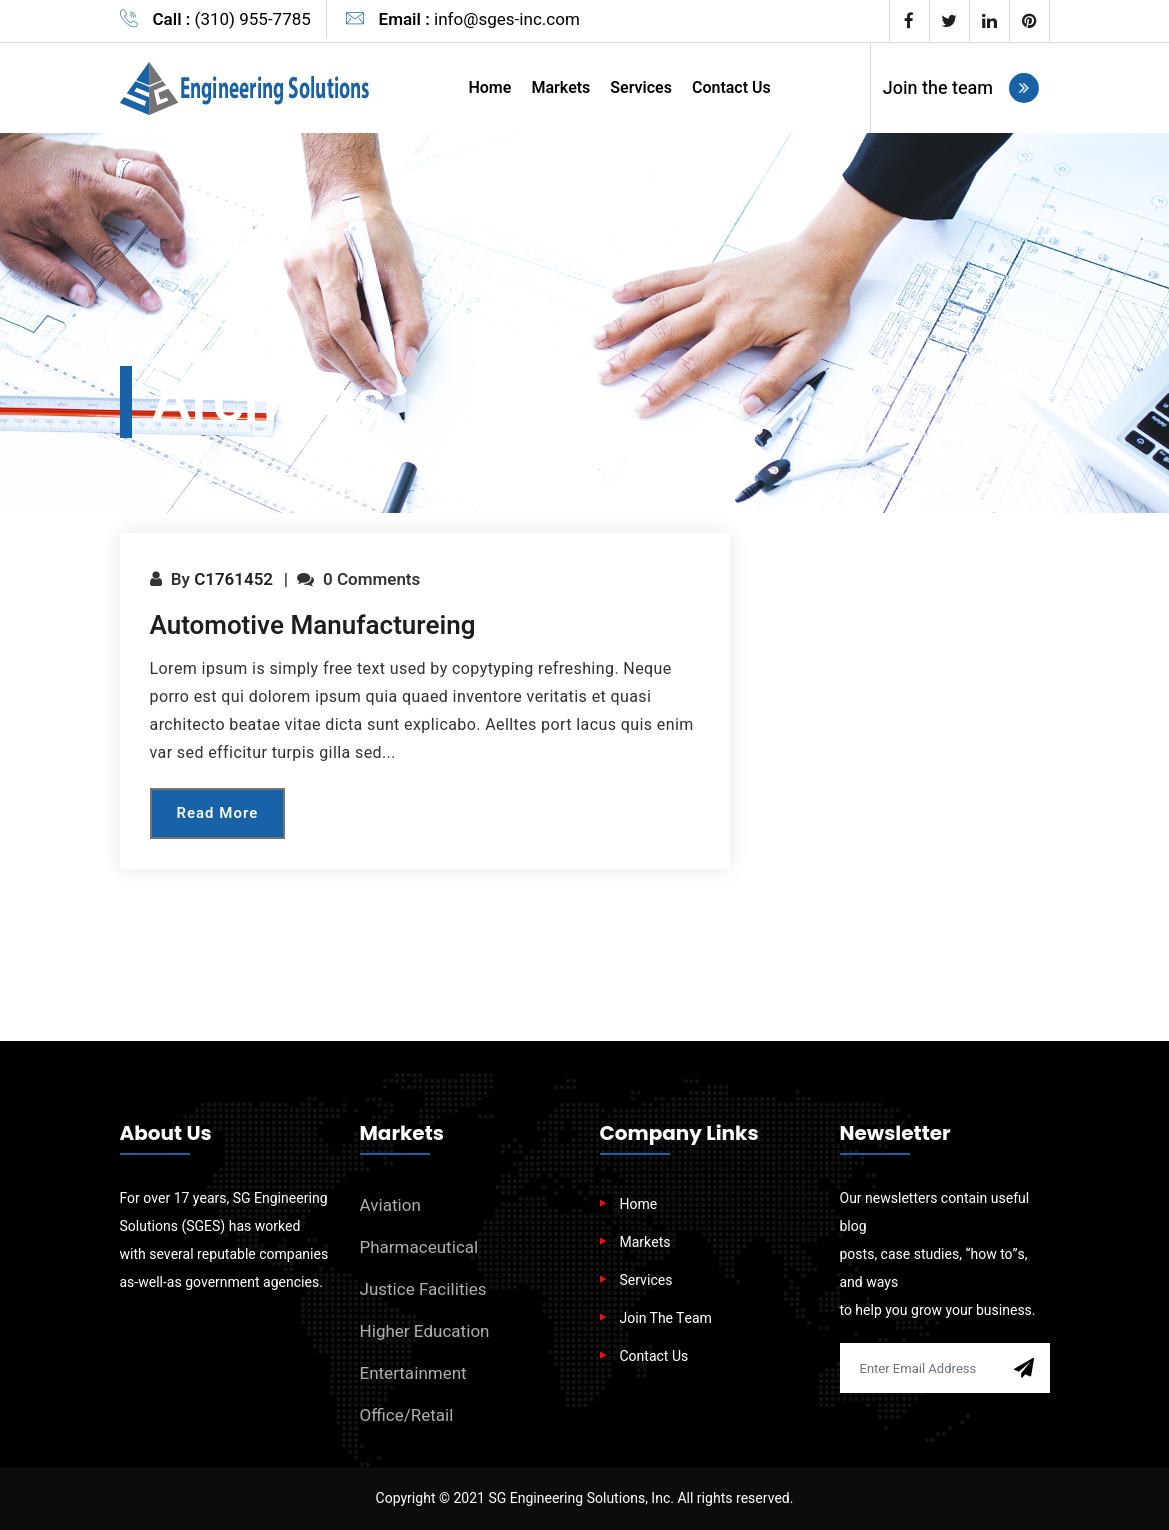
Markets (560, 88)
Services (641, 88)
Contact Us (731, 88)
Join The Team (666, 1318)
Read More (218, 813)
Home (489, 88)
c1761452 (233, 579)
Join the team (962, 88)
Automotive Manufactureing (313, 626)
